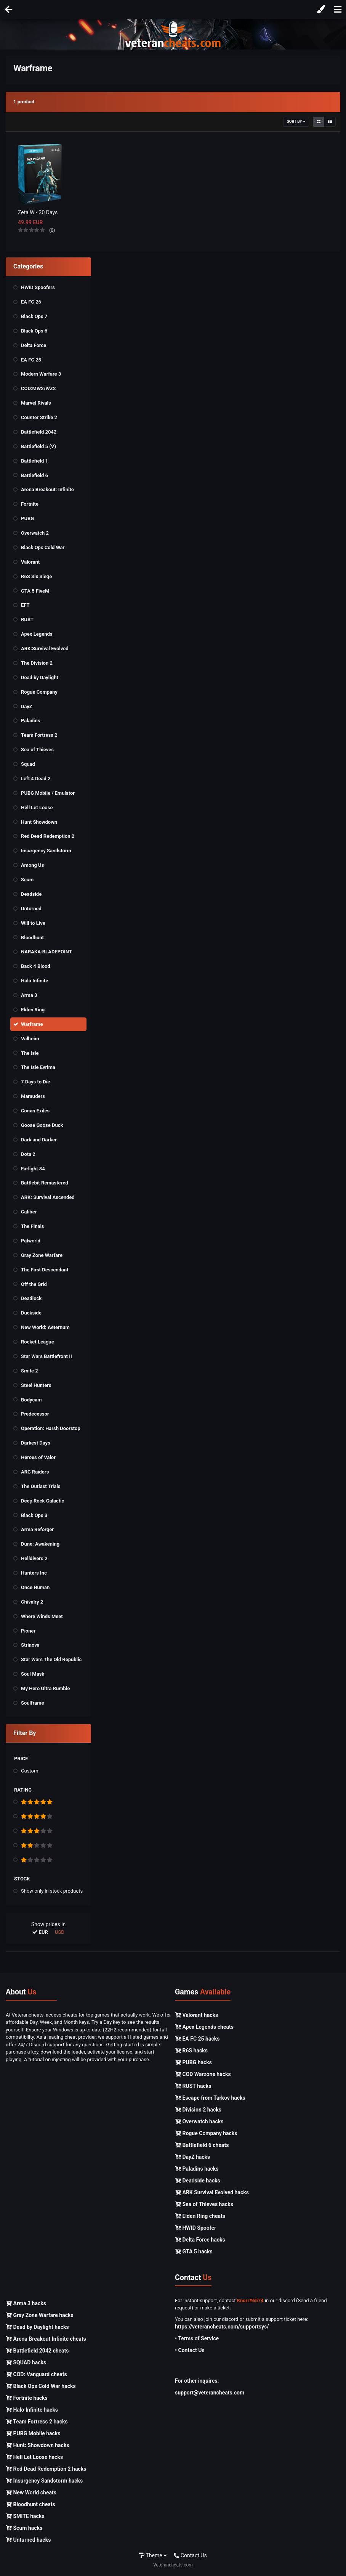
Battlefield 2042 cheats (37, 2351)
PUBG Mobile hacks (33, 2433)
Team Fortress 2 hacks (37, 2422)
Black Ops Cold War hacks (41, 2386)
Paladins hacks (197, 2169)
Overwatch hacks (199, 2121)
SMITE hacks (25, 2516)
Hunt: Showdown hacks (37, 2445)
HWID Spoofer (195, 2228)
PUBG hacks (193, 2062)
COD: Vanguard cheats (36, 2374)
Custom (29, 1771)
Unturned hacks (28, 2540)
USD (59, 1932)
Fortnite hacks (27, 2398)
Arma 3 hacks (26, 2303)
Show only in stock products (52, 1891)
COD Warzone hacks (203, 2074)
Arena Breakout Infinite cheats (46, 2339)
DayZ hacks (192, 2157)
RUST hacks (193, 2086)
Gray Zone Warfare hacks (40, 2315)
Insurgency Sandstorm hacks (44, 2481)
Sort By (296, 121)
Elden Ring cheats (200, 2216)
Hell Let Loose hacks (34, 2457)
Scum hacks (24, 2528)
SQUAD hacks (26, 2362)
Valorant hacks (196, 2015)
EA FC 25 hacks (197, 2039)
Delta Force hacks (200, 2240)
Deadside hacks (197, 2180)
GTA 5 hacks (194, 2251)
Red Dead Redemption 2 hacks (46, 2469)
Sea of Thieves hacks (204, 2204)
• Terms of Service (197, 2338)
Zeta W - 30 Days (38, 212)
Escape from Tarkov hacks (210, 2098)
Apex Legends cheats (204, 2027)
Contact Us (190, 2555)
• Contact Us (190, 2350)
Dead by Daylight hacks (37, 2327)
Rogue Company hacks (206, 2133)
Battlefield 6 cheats (202, 2145)
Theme (153, 2555)
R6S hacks (191, 2050)
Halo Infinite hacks (32, 2410)
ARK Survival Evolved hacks (212, 2192)
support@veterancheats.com (209, 2393)
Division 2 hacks (198, 2110)
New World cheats (31, 2492)
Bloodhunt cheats (30, 2504)
